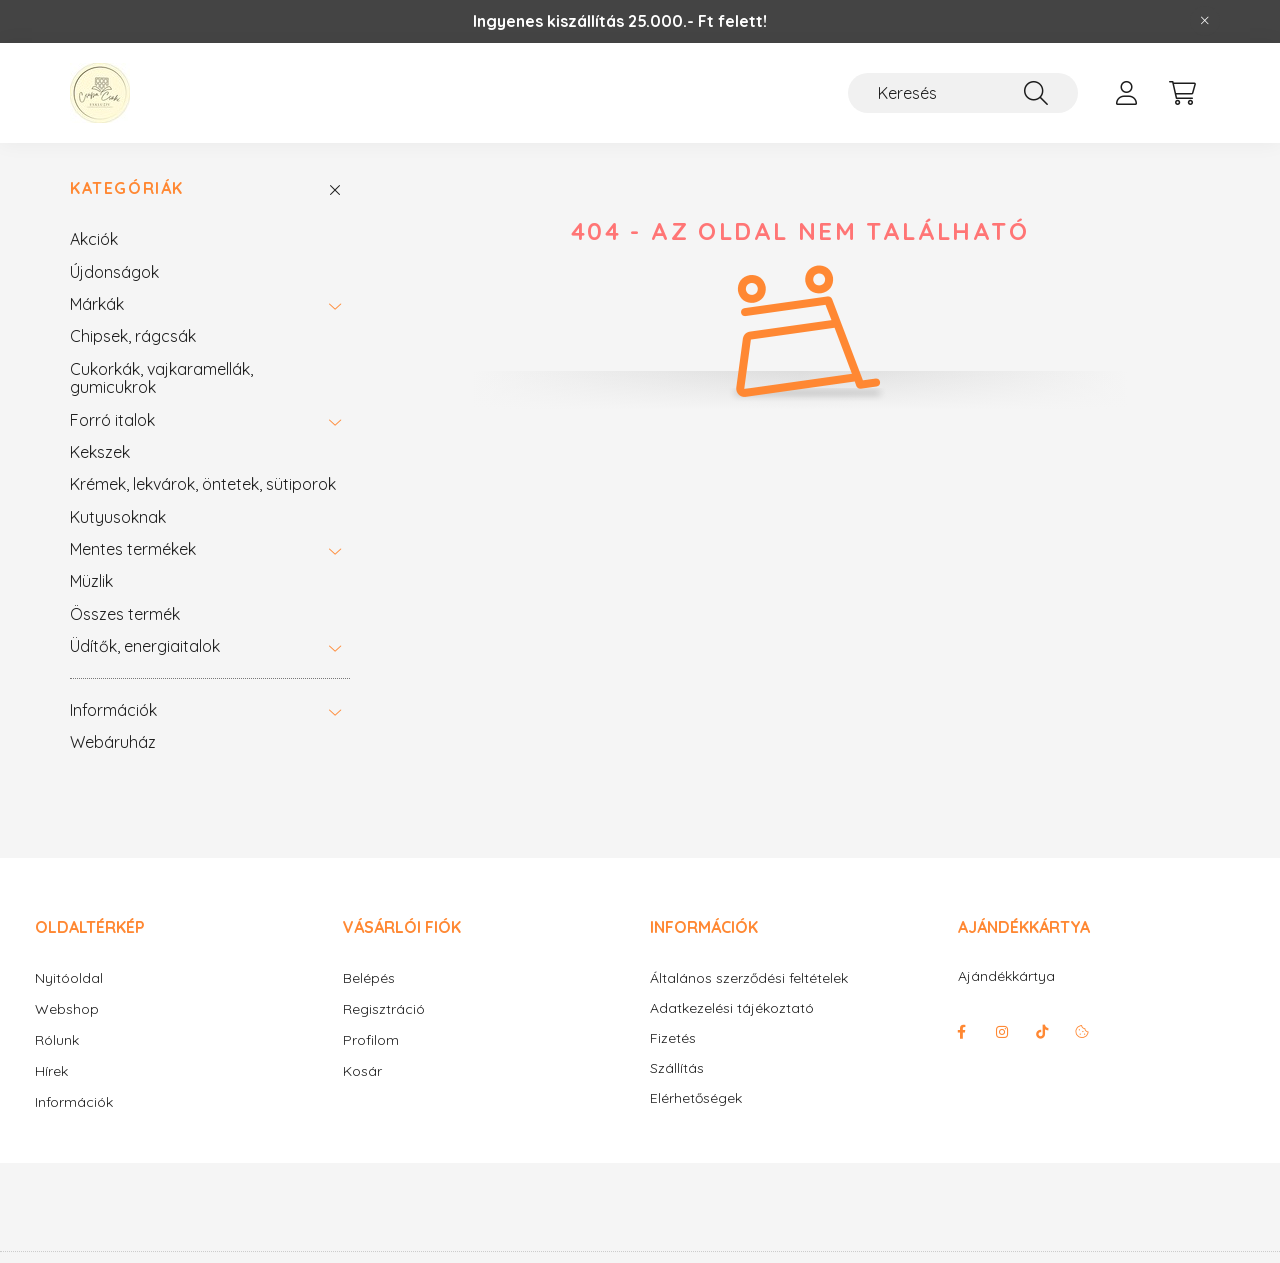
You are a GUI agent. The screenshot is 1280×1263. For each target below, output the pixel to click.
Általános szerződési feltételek (749, 978)
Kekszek (100, 452)
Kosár (362, 1071)
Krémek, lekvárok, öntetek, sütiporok (203, 484)
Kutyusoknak (118, 517)
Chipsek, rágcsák (133, 336)
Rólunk (57, 1040)
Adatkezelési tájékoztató (732, 1008)
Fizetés (673, 1038)
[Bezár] (1205, 21)
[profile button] (1126, 93)
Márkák (97, 304)
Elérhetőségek (696, 1098)
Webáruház (113, 742)
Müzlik (91, 581)
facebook (962, 1032)
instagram (1002, 1032)
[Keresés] (963, 93)
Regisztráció (384, 1009)
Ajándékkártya (1006, 976)
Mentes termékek (133, 549)
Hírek (51, 1071)
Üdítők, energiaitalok (145, 646)
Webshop (67, 1009)
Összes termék (125, 614)
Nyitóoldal (69, 978)
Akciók (94, 239)
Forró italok (112, 420)
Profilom (371, 1040)
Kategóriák (127, 188)
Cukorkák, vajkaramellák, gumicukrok (161, 378)
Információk (113, 710)
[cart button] (1182, 93)
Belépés (369, 978)
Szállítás (677, 1068)
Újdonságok (114, 272)
